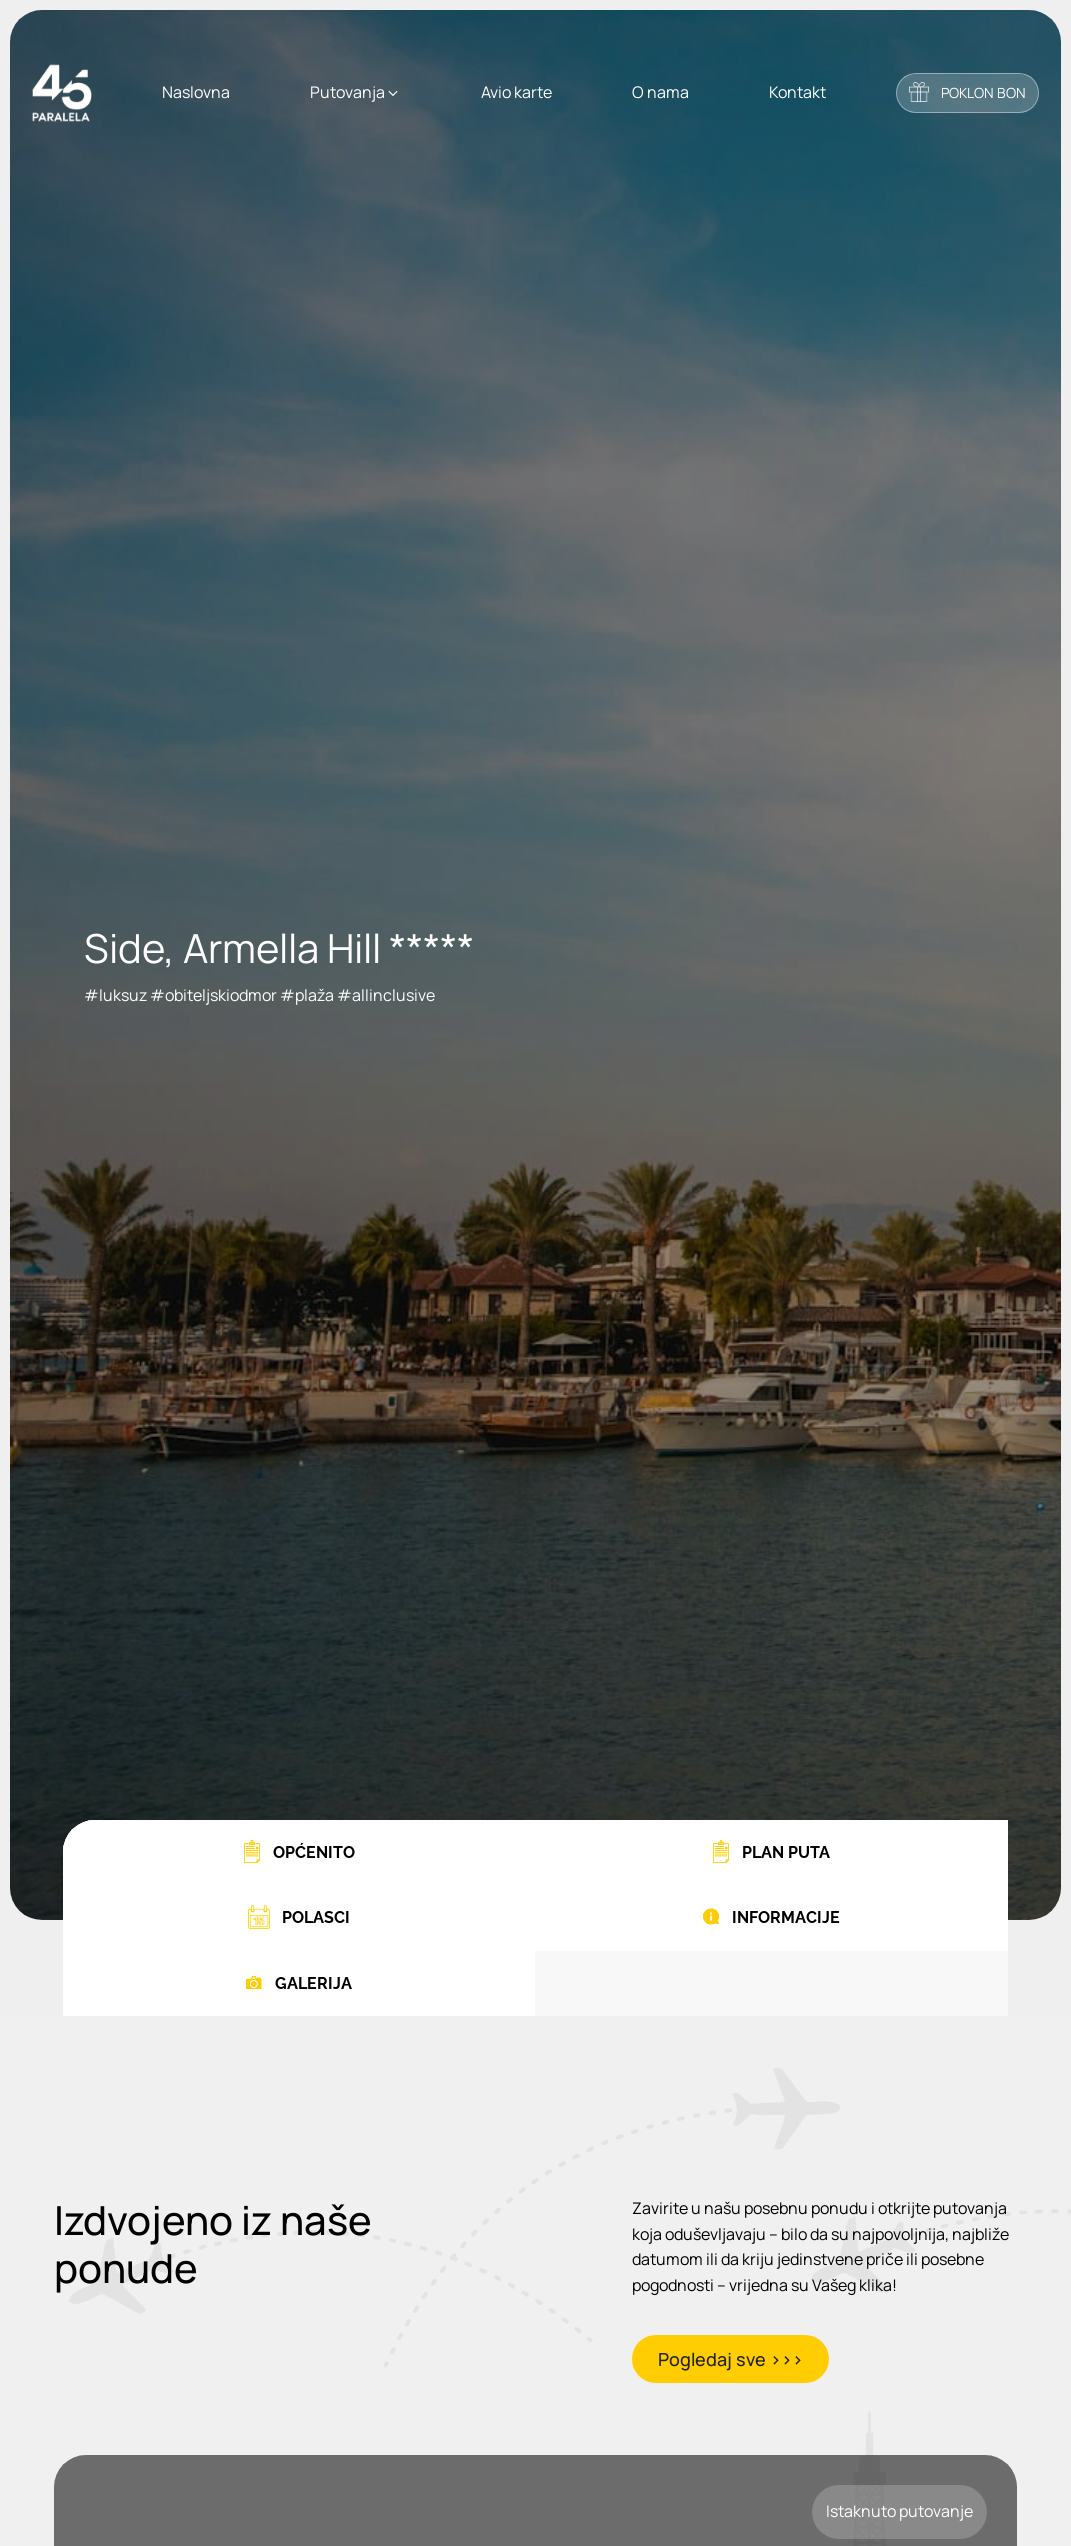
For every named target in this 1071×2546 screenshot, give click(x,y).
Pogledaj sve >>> (730, 2359)
